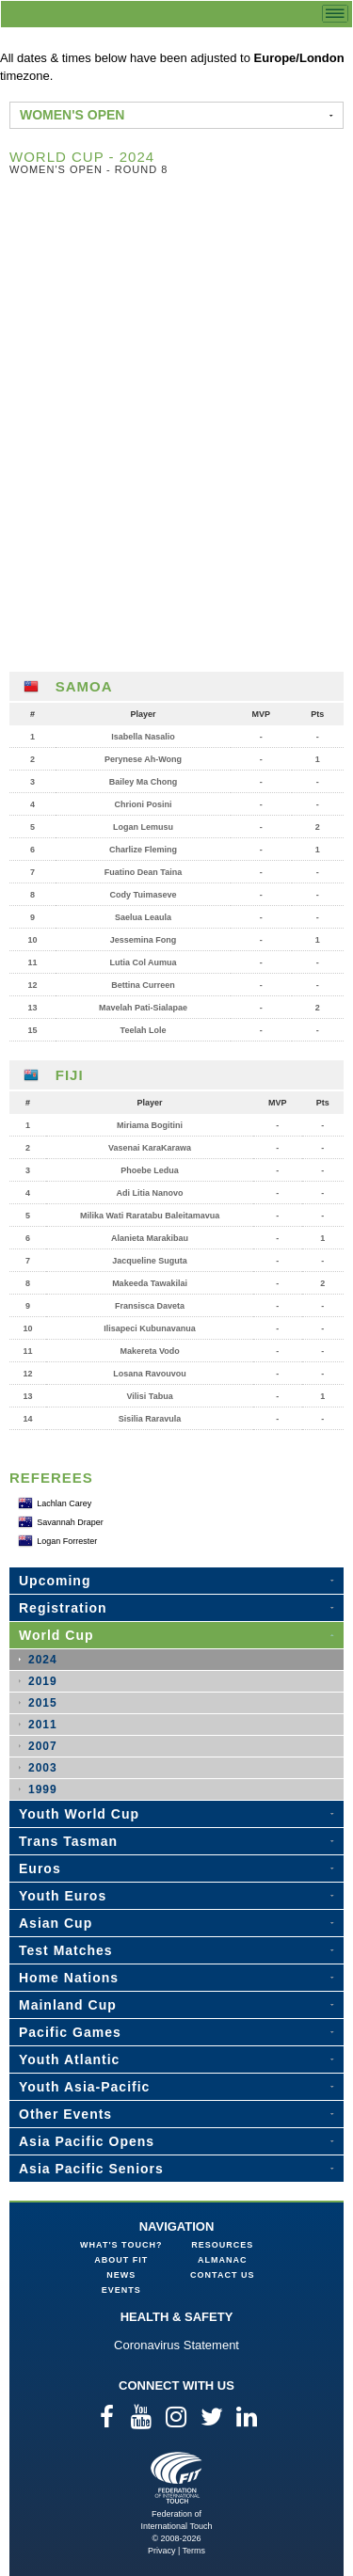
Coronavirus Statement (176, 2345)
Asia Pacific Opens (86, 2141)
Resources (222, 2245)
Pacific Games (70, 2032)
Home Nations (69, 1977)
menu (335, 14)
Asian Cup (55, 1923)
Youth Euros (62, 1895)
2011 (42, 1724)
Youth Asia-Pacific (84, 2086)
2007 (42, 1746)
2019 (42, 1681)
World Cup (56, 1635)
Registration (63, 1607)
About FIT (121, 2260)
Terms (194, 2550)
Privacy (162, 2550)
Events (121, 2290)
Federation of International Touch (176, 2478)
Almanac (223, 2260)
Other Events (65, 2114)
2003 (42, 1767)
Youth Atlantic (69, 2059)
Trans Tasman (68, 1841)
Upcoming (54, 1580)
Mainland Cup (68, 2004)
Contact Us (222, 2275)
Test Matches (66, 1950)
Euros (40, 1868)
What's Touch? (121, 2245)
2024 (42, 1659)
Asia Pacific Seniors (91, 2168)
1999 (42, 1789)
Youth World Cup (79, 1813)
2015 (42, 1702)
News (121, 2275)
